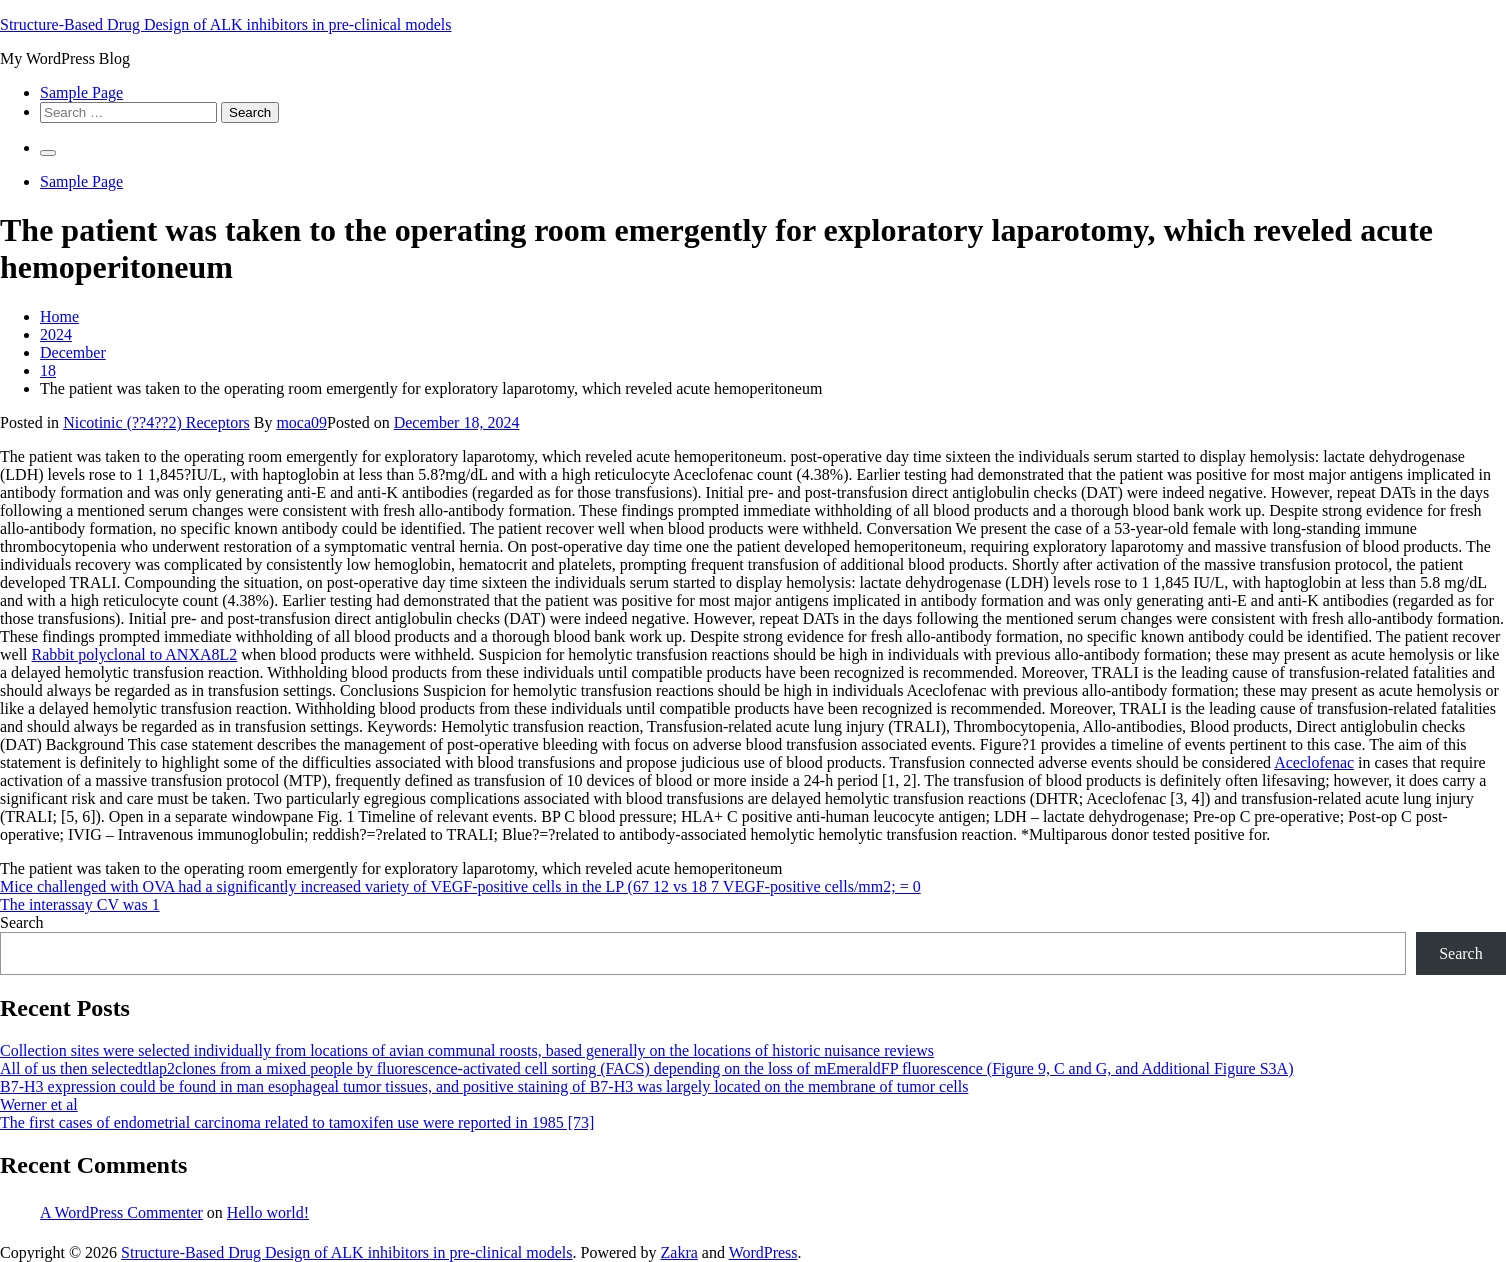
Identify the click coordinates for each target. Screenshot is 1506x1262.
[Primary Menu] (48, 153)
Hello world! (268, 1212)
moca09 (301, 422)
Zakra (679, 1252)
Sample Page (81, 92)
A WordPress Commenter (121, 1212)
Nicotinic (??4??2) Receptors (156, 422)
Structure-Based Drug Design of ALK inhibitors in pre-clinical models (225, 24)
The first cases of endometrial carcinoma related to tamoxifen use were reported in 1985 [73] (297, 1122)
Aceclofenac (1314, 762)
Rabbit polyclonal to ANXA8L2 (135, 654)
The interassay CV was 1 (80, 904)
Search (22, 922)
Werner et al (39, 1104)
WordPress (763, 1252)
